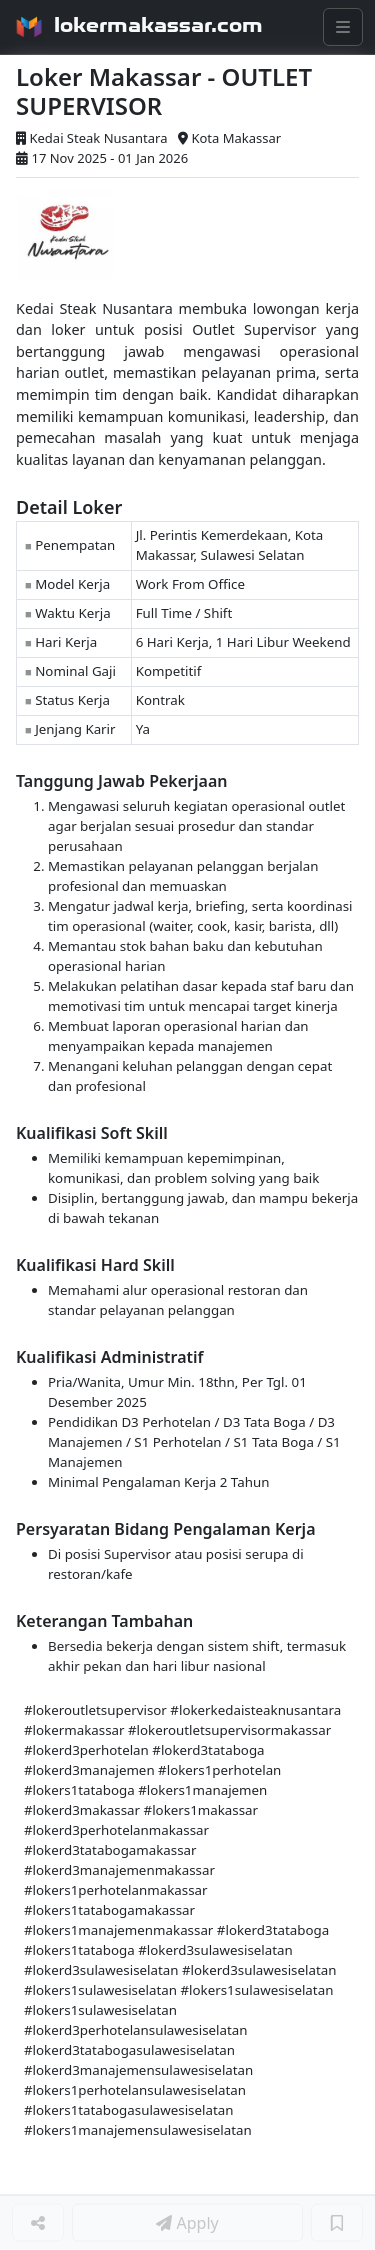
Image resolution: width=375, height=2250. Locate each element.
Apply (187, 2223)
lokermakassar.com (158, 25)
